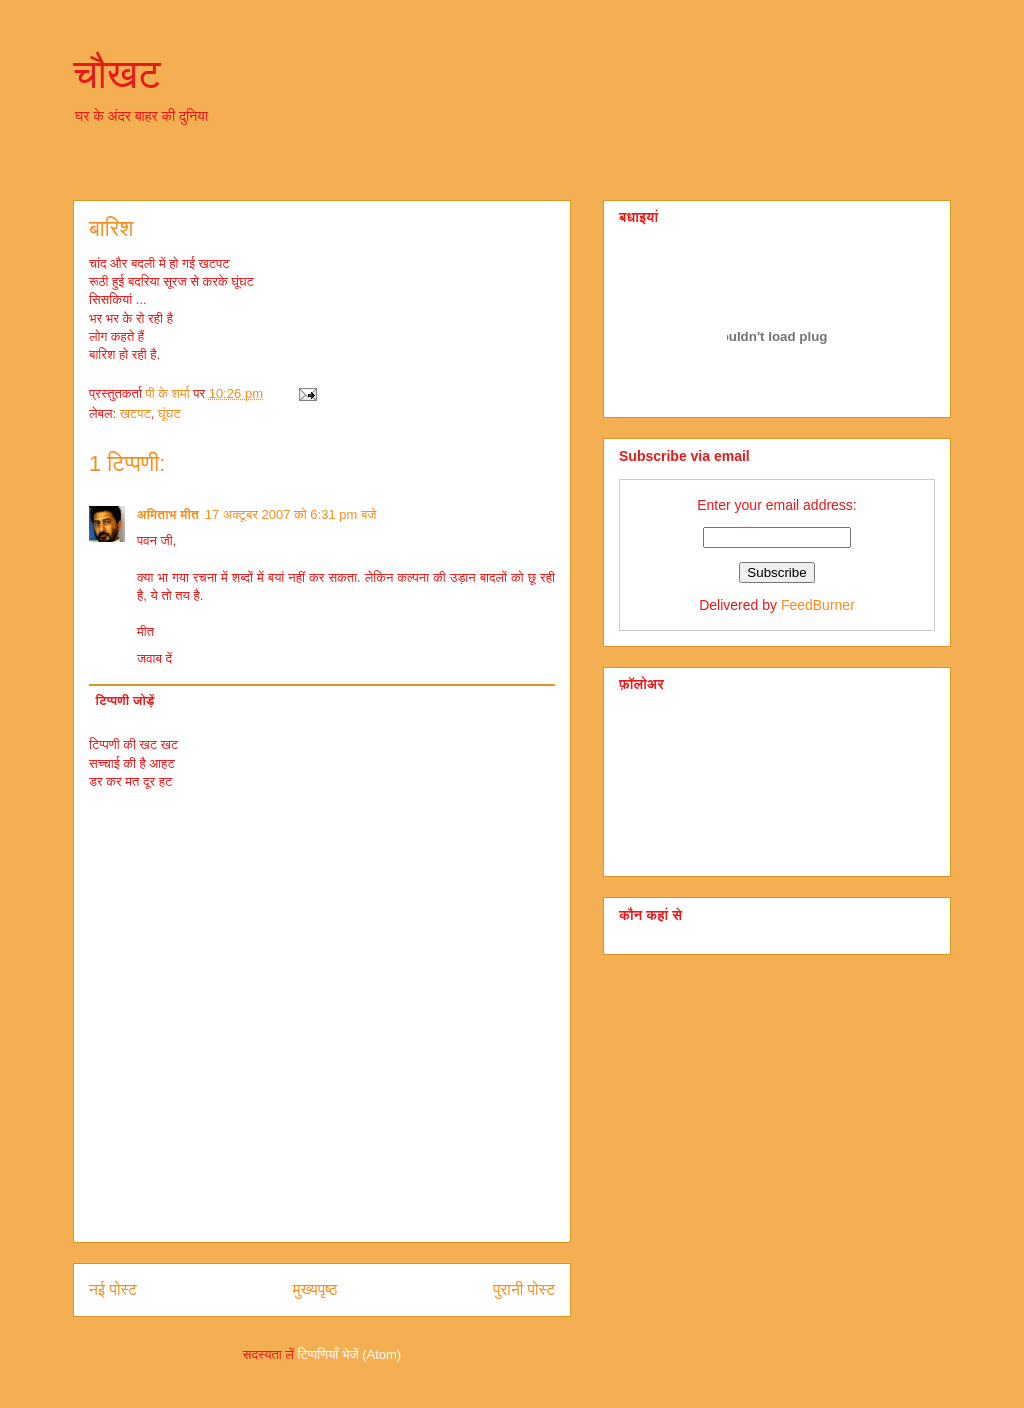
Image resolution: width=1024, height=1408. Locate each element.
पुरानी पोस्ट (524, 1289)
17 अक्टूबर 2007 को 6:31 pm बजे (291, 514)
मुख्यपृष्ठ (315, 1289)
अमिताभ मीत (168, 514)
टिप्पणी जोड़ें (125, 700)
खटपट (135, 413)
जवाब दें (154, 658)
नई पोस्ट (113, 1289)
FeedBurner (818, 605)
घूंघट (169, 413)
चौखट (117, 74)
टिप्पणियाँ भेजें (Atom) (350, 1354)
